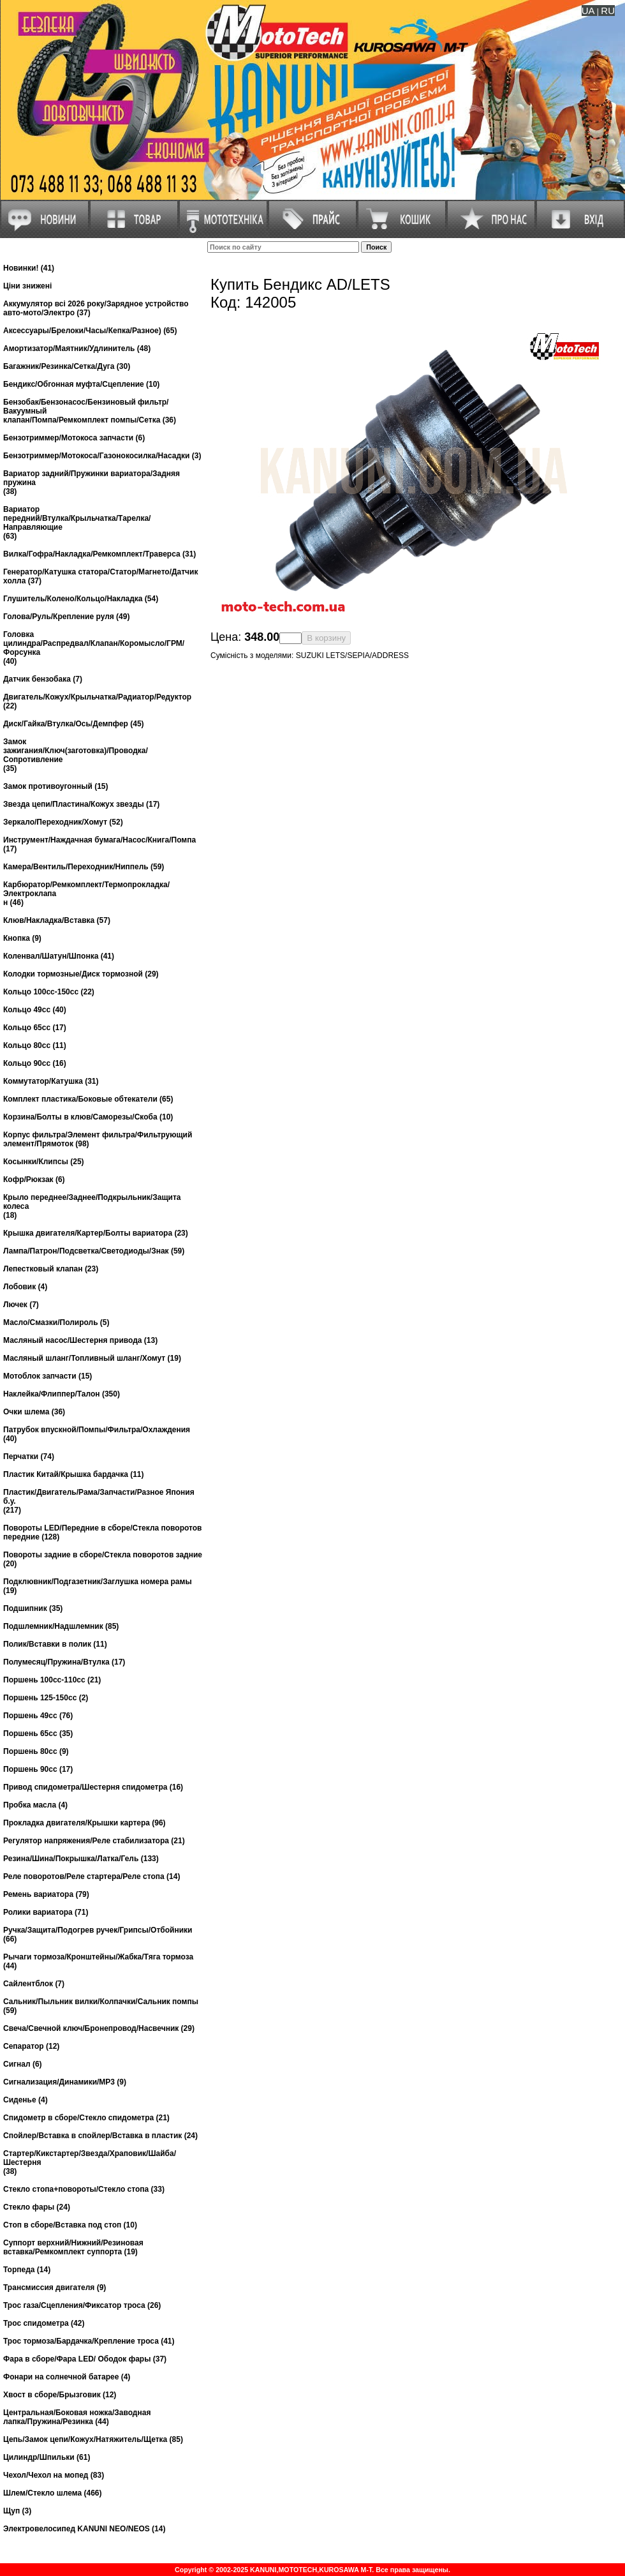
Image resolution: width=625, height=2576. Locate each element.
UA (588, 10)
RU (608, 10)
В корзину (326, 638)
